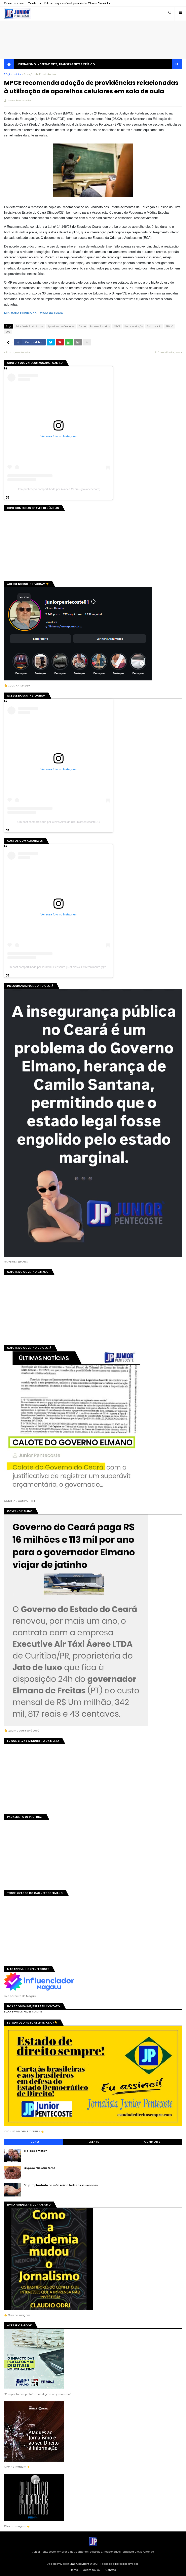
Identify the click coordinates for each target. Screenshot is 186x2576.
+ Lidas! (33, 2142)
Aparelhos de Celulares (61, 326)
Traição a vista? (35, 2151)
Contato (34, 3)
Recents (93, 2142)
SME (8, 331)
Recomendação (133, 326)
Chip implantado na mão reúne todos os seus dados (61, 2185)
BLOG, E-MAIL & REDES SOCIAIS (23, 2011)
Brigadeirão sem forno (39, 2168)
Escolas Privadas (100, 326)
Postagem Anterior (18, 352)
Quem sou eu (14, 3)
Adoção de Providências (40, 74)
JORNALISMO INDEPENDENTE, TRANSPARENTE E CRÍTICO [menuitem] (56, 64)
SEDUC (169, 326)
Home (74, 2570)
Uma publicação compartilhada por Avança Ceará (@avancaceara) (58, 489)
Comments (152, 2142)
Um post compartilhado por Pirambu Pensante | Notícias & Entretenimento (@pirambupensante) (67, 967)
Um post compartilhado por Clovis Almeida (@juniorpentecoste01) (58, 822)
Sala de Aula (154, 326)
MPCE (117, 326)
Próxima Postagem (167, 352)
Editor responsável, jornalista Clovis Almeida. (77, 3)
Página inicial (12, 74)
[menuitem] (9, 64)
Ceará (82, 326)
